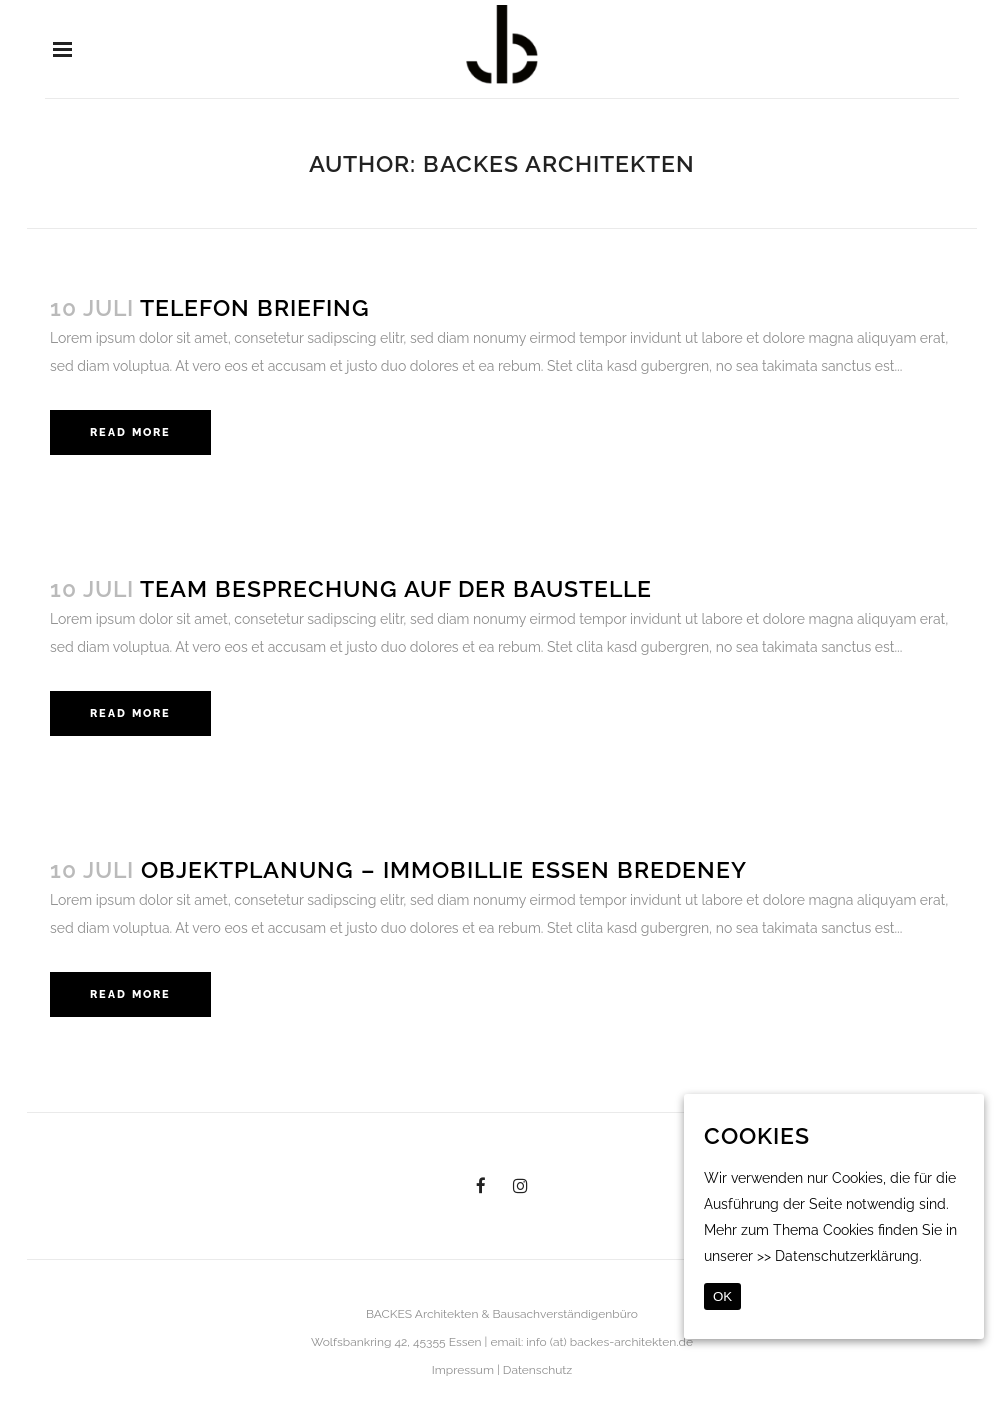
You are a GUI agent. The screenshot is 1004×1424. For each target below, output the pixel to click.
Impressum (463, 1370)
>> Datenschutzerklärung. (839, 1256)
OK (722, 1296)
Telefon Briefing (255, 307)
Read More (130, 432)
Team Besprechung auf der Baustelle (396, 588)
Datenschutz (537, 1370)
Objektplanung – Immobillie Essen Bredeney (444, 869)
